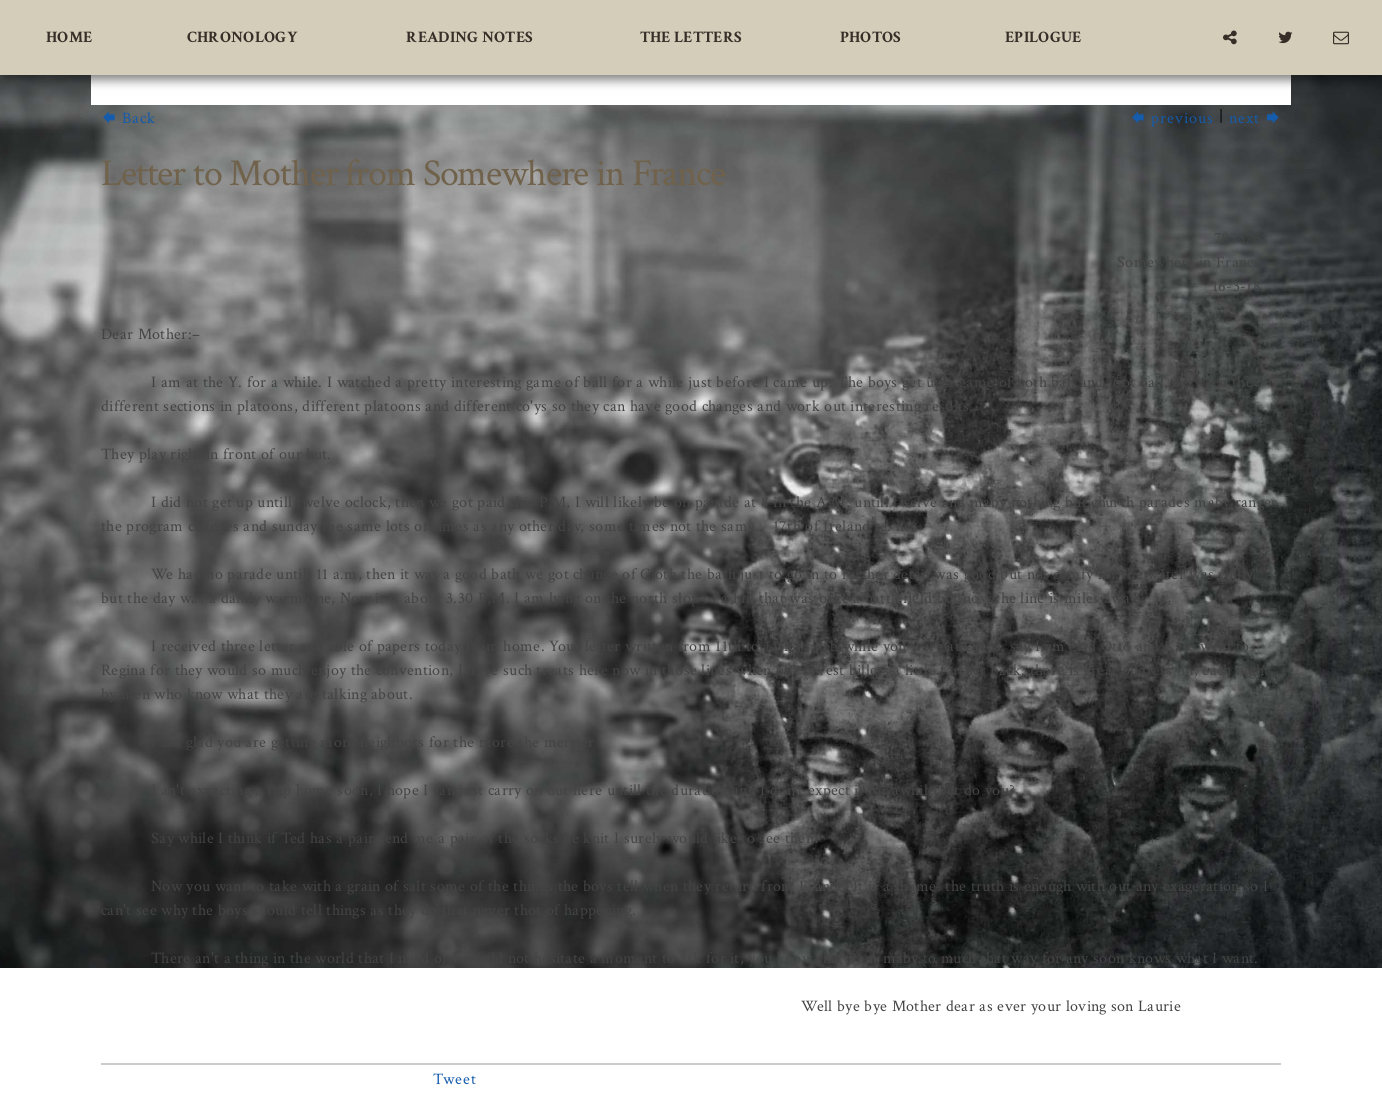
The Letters (691, 37)
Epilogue (1043, 37)
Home (69, 37)
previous (1172, 118)
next (1255, 118)
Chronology (242, 37)
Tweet (455, 1079)
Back (128, 118)
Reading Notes (469, 37)
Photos (871, 37)
